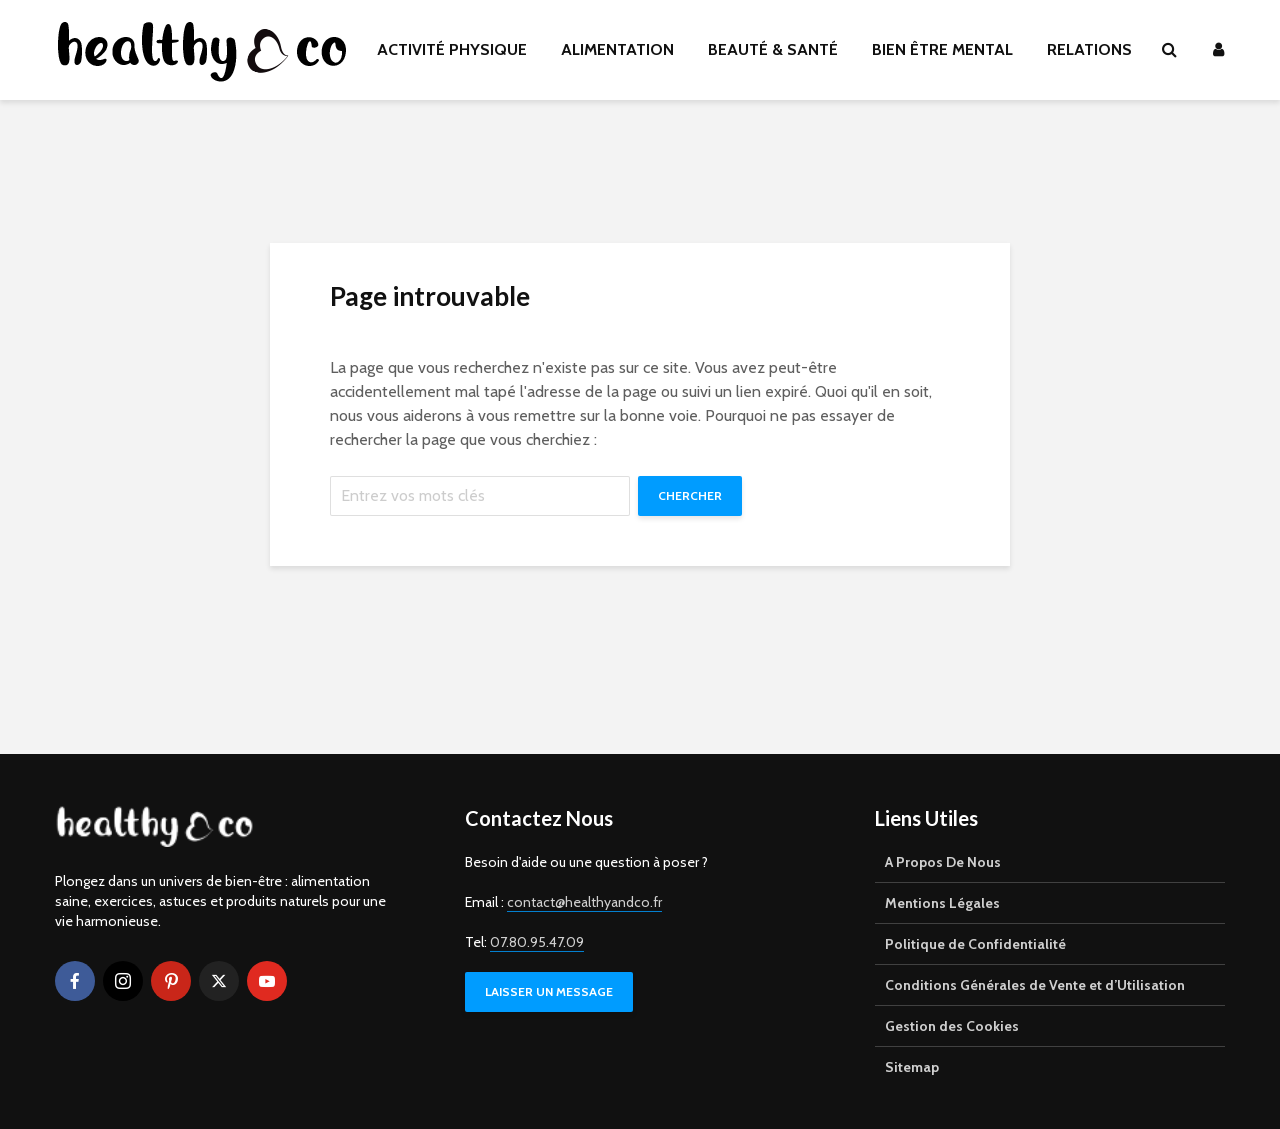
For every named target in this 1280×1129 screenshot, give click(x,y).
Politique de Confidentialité (975, 944)
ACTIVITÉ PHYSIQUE (452, 49)
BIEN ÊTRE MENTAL (942, 49)
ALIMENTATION (617, 49)
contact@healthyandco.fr (584, 902)
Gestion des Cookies (952, 1026)
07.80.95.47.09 (537, 942)
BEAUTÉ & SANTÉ (773, 49)
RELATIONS (1089, 49)
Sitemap (912, 1067)
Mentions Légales (942, 903)
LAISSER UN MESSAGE (549, 991)
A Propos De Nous (943, 862)
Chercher (690, 495)
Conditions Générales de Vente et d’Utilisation (1035, 985)
